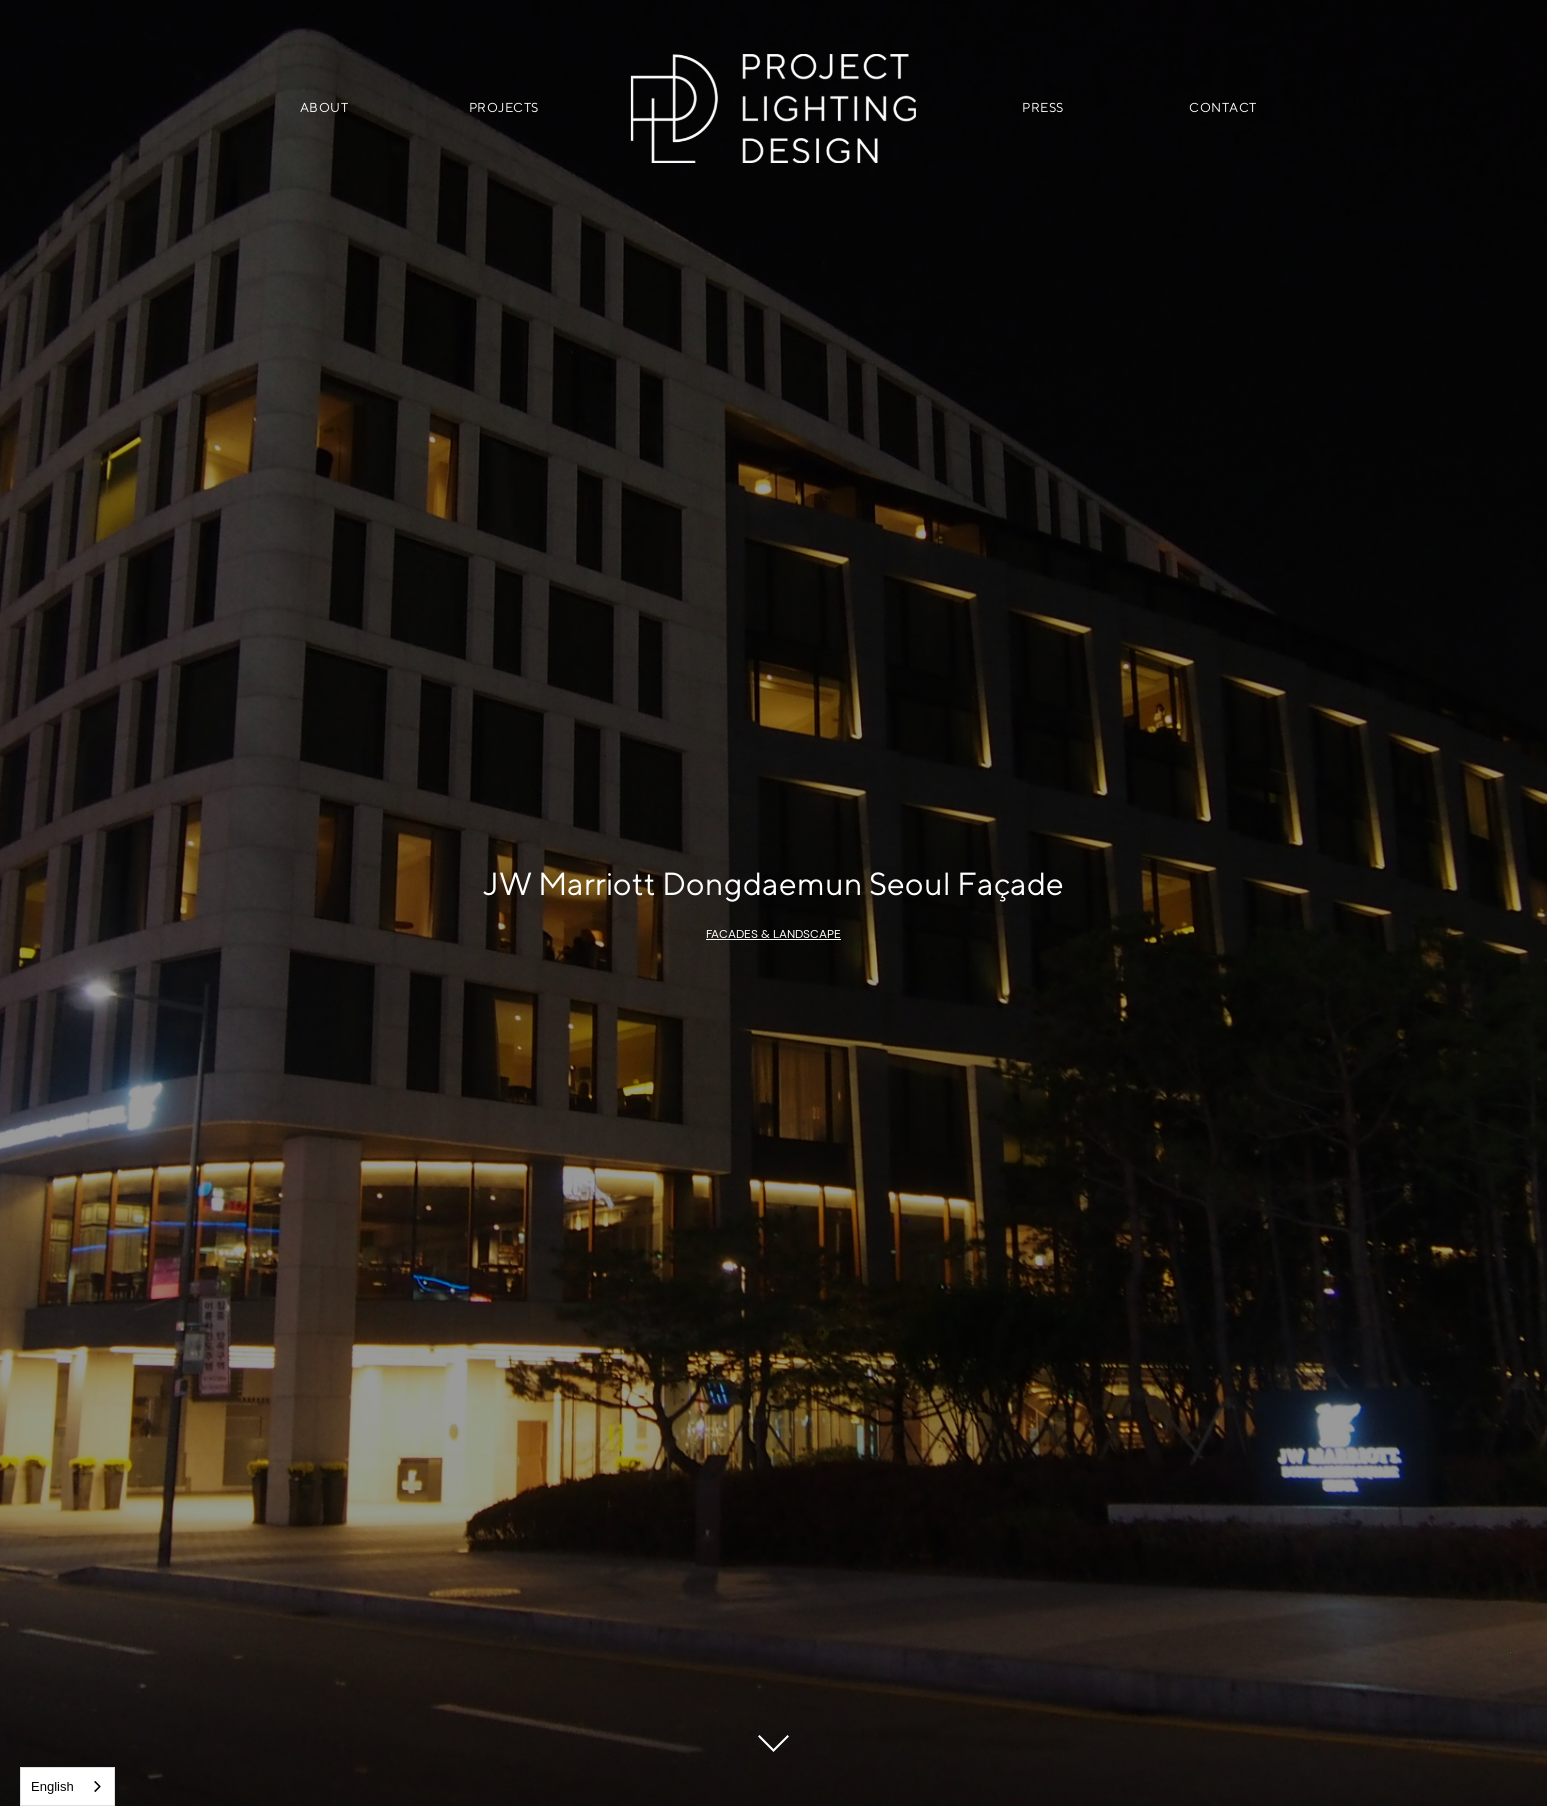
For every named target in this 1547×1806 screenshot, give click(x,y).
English (52, 1786)
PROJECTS (504, 107)
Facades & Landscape (773, 934)
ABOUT (324, 107)
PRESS (1043, 107)
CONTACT (1223, 107)
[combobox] (67, 1786)
